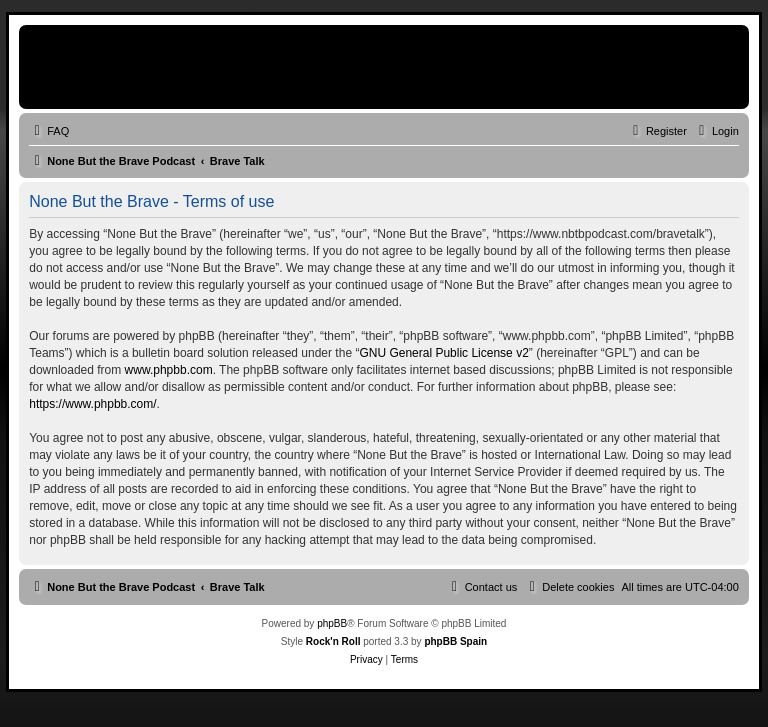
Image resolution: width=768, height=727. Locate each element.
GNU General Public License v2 (443, 353)
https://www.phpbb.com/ (92, 404)
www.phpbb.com (169, 370)
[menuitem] (49, 131)
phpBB (332, 623)
